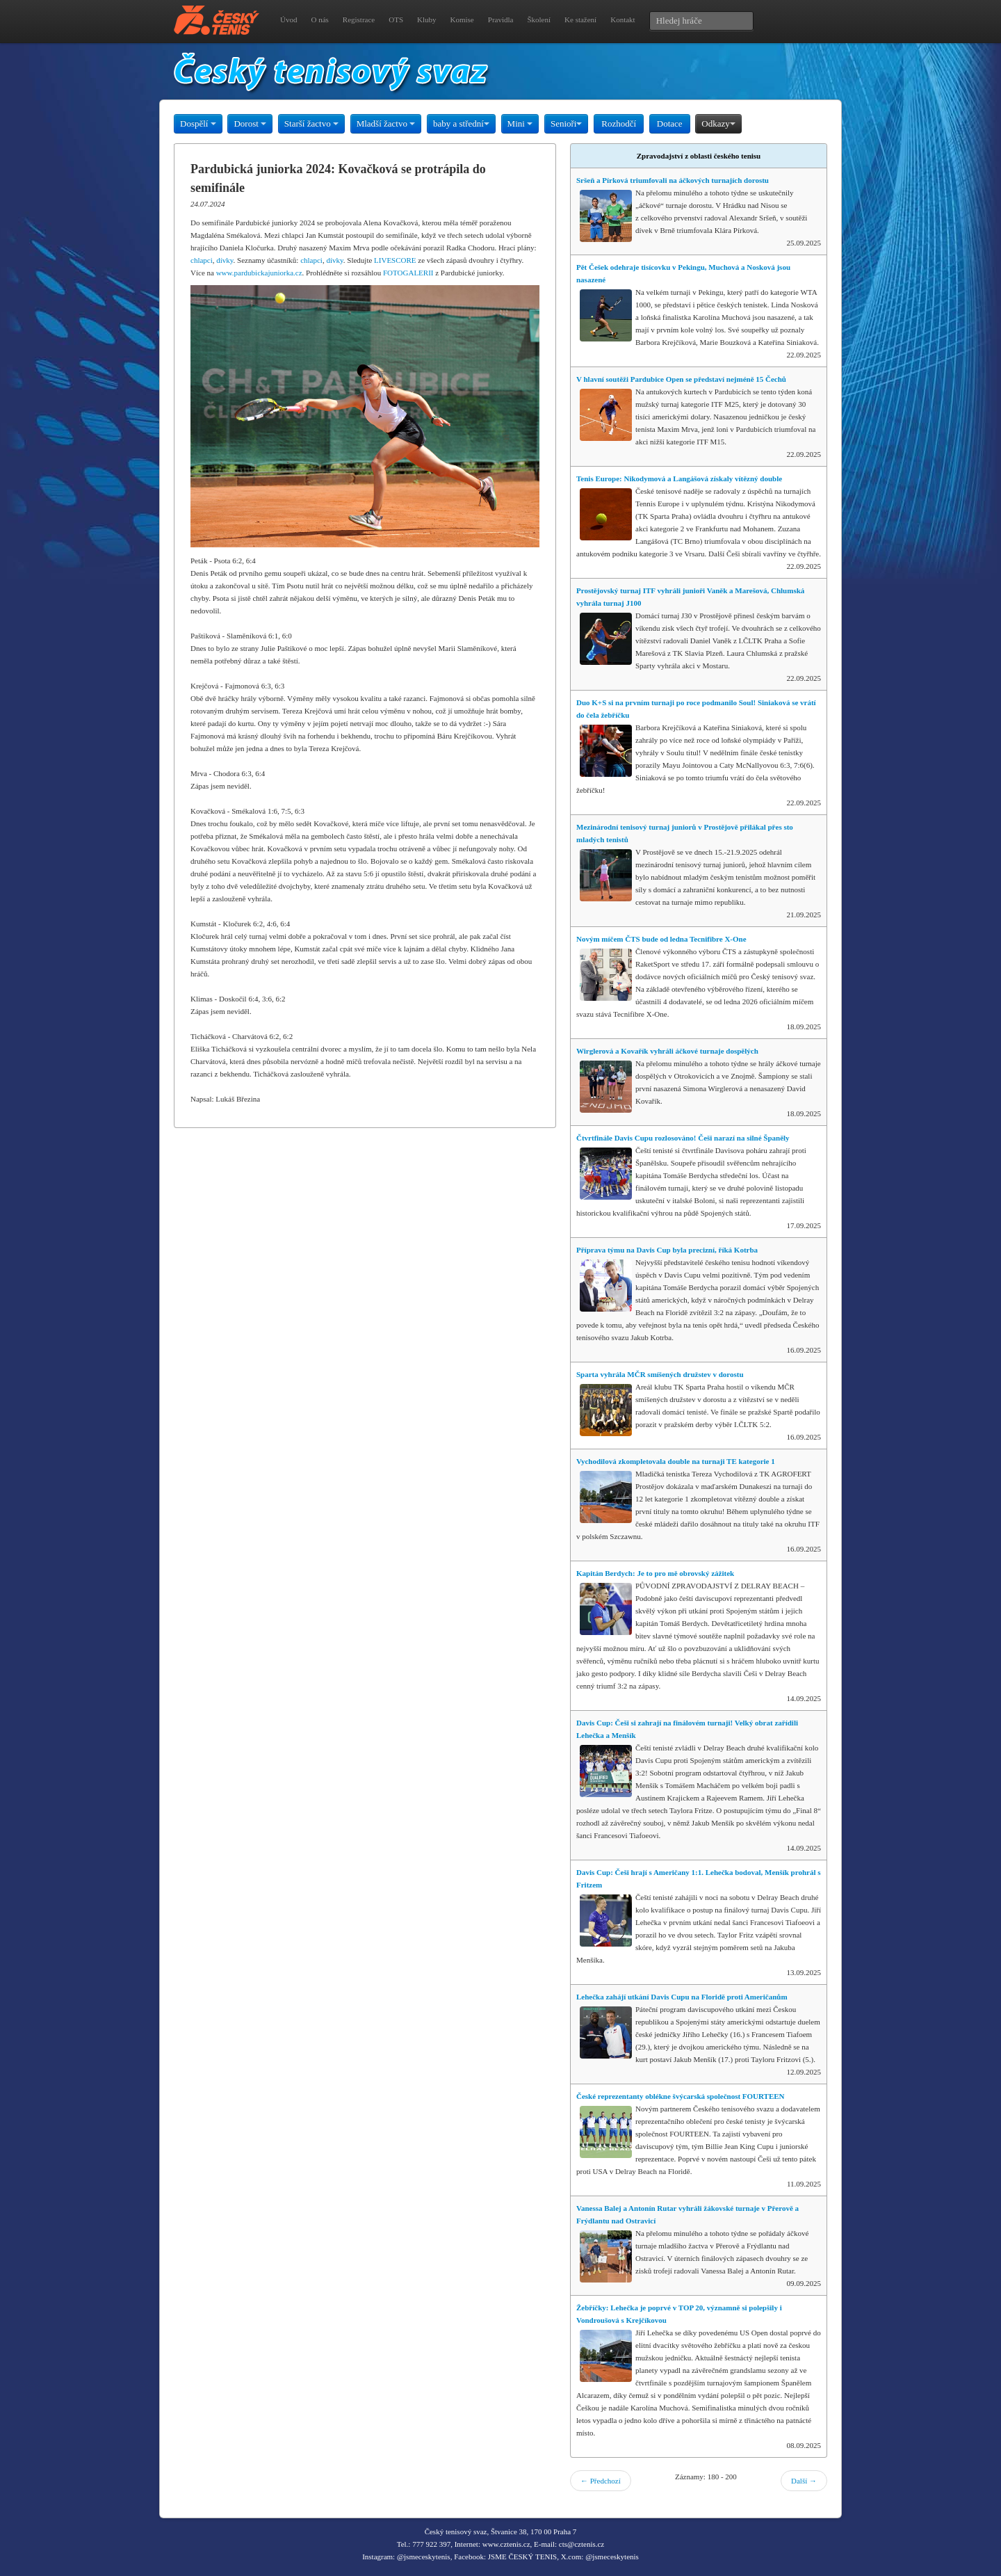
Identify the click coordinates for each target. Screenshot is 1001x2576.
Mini (520, 123)
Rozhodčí (618, 123)
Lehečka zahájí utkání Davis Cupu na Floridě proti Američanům (682, 1997)
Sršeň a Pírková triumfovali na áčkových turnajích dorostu (672, 180)
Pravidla (501, 19)
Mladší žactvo (386, 123)
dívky (224, 260)
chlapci (201, 260)
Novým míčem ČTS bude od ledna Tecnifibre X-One (661, 939)
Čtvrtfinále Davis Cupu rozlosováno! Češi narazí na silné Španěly (683, 1138)
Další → (804, 2481)
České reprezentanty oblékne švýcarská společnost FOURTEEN (680, 2096)
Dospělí (198, 123)
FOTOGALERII (408, 272)
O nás (319, 19)
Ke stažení (580, 19)
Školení (539, 19)
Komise (462, 19)
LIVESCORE (395, 260)
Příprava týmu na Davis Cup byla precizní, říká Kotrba (667, 1250)
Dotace (670, 123)
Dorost (250, 123)
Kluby (427, 19)
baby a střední (461, 123)
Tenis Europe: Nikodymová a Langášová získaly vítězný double (679, 478)
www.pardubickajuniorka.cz (259, 272)
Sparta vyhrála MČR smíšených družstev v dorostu (660, 1374)
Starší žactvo (311, 123)
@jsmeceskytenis (423, 2556)
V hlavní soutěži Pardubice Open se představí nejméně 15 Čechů (681, 379)
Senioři (567, 123)
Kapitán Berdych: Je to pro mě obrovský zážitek (655, 1573)
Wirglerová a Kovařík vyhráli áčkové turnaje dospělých (667, 1051)
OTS (396, 19)
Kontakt (622, 19)
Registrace (359, 19)
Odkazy (718, 123)
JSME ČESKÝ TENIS (522, 2556)
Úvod (288, 19)
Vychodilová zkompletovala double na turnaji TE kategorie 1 (675, 1461)
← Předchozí (600, 2481)
